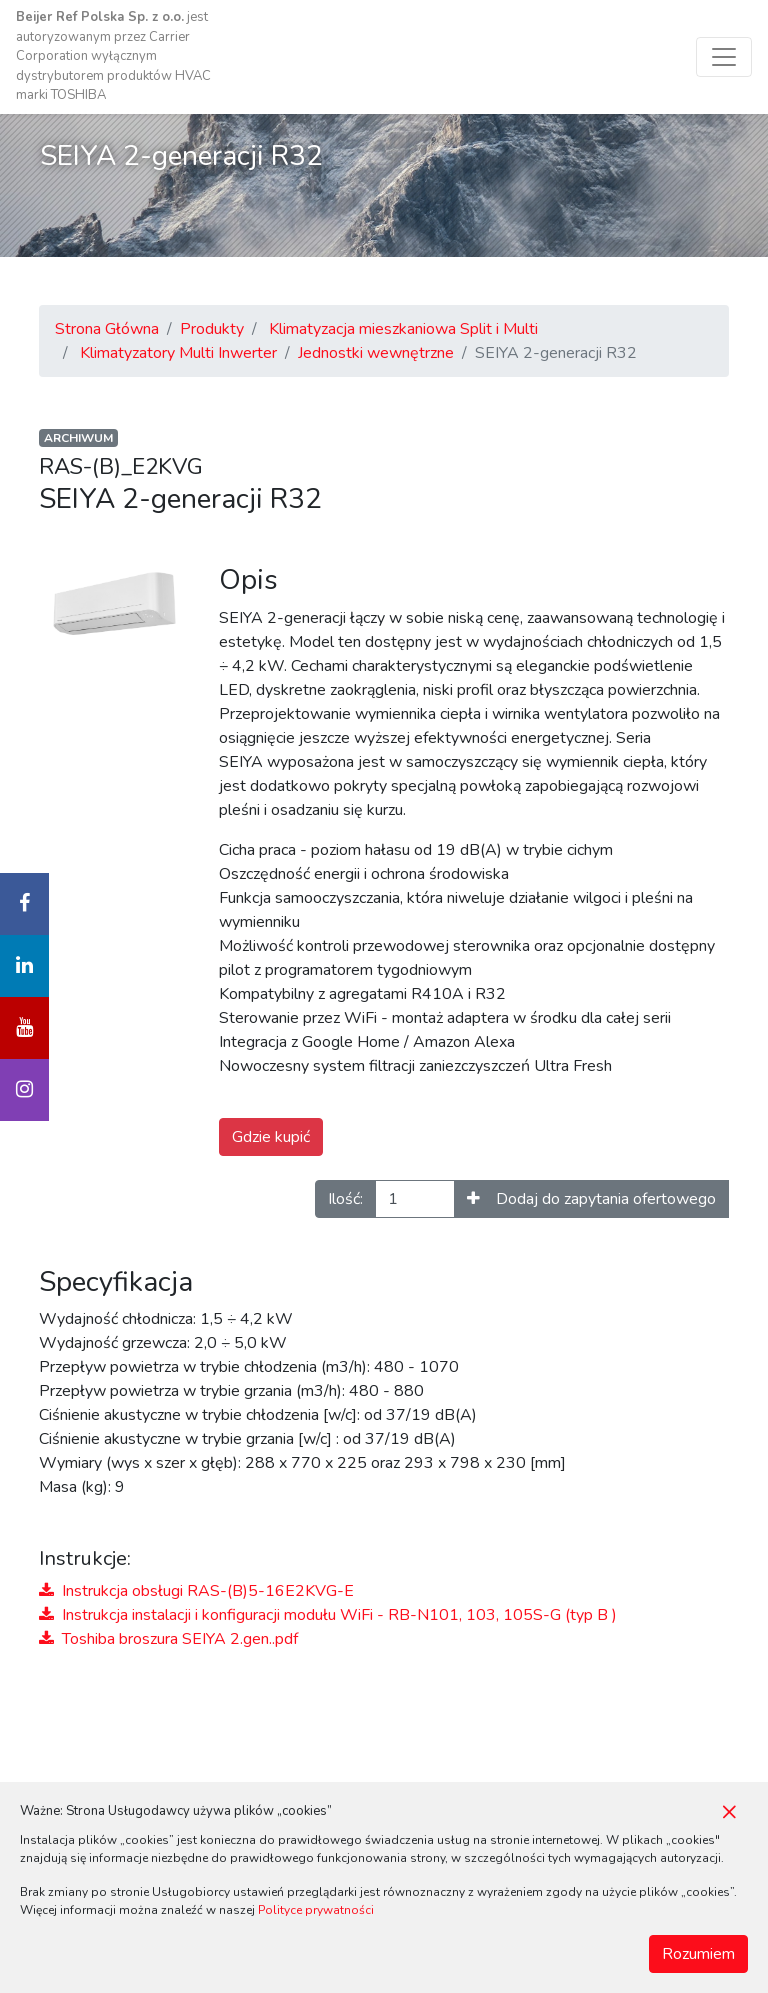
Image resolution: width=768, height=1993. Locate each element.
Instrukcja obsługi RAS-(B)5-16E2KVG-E (196, 1591)
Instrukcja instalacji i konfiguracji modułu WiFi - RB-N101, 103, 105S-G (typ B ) (328, 1615)
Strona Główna (107, 329)
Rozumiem (698, 1954)
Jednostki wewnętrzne (376, 353)
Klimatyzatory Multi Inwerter (178, 353)
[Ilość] (415, 1199)
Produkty (212, 329)
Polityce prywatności (316, 1910)
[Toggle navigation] (724, 57)
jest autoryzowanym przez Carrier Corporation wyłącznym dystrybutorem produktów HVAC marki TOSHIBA (113, 56)
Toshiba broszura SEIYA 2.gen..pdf (168, 1639)
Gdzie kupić (271, 1137)
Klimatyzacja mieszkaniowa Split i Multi (403, 329)
